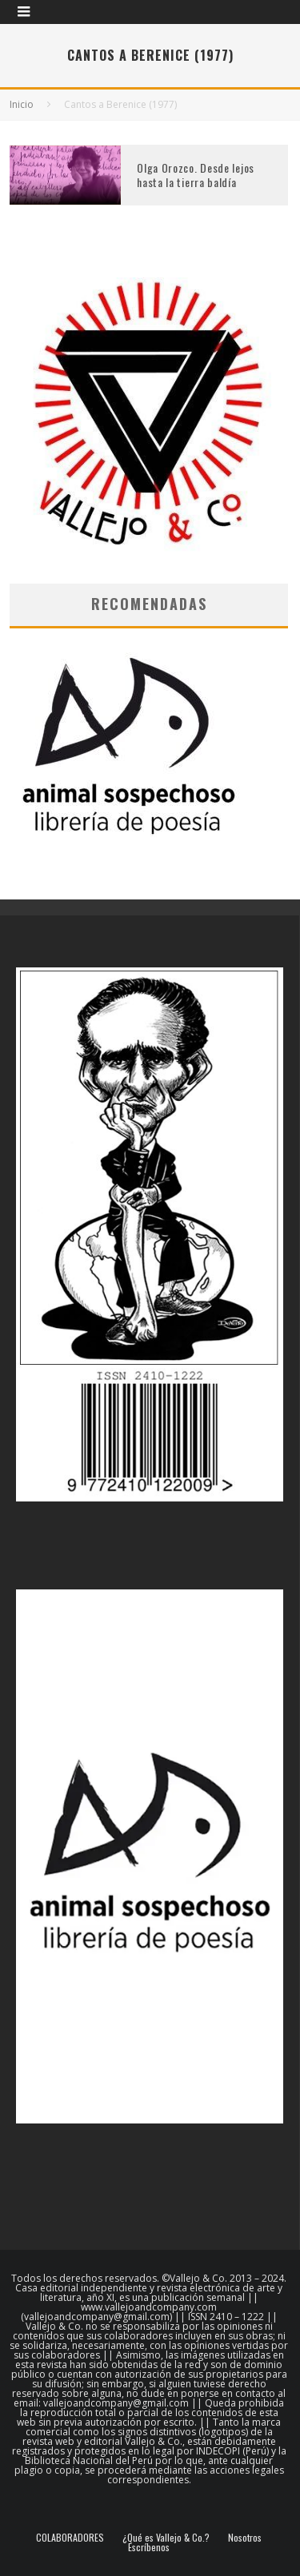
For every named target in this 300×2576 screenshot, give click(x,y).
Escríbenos (149, 2547)
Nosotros (245, 2537)
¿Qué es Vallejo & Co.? (166, 2537)
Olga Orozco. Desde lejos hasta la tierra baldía (195, 174)
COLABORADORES (70, 2537)
